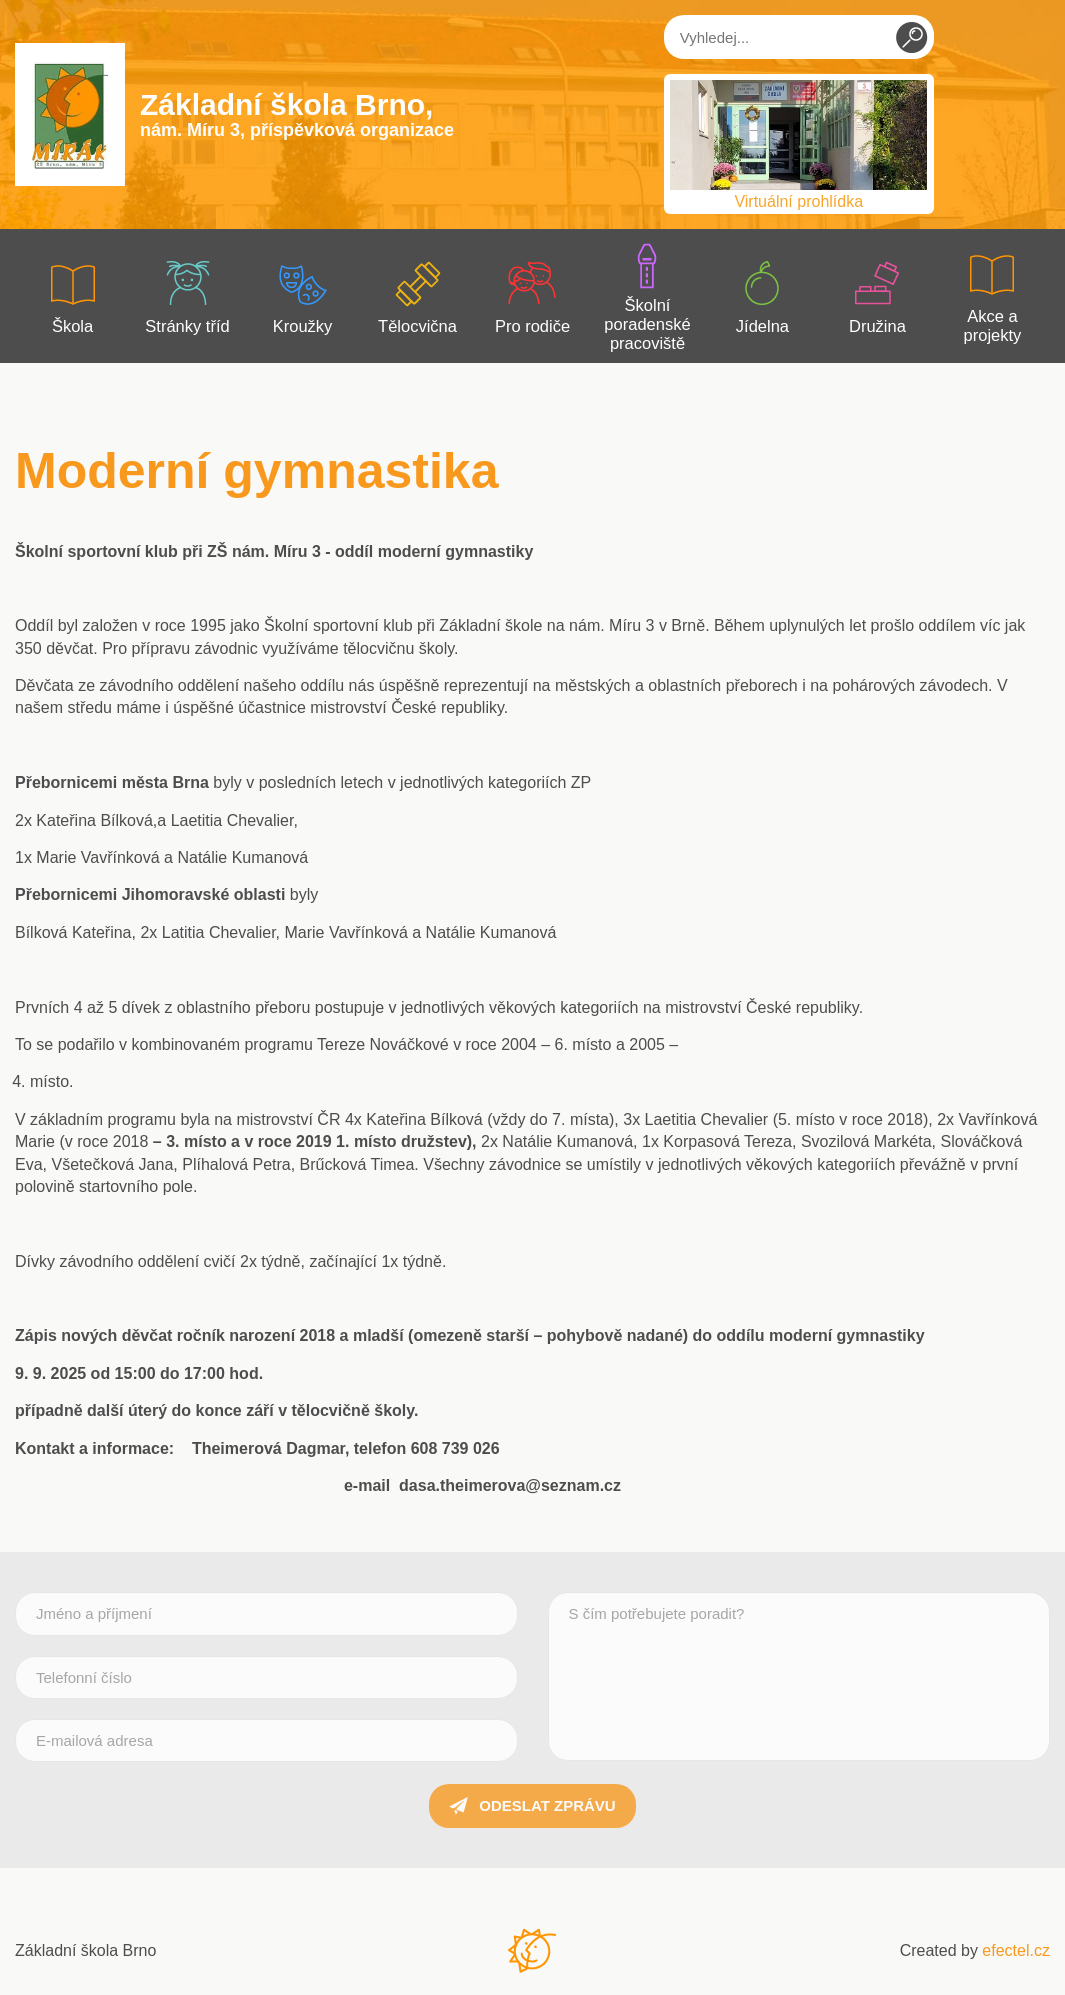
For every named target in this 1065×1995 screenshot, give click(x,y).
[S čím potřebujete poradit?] (799, 1676)
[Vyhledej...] (799, 37)
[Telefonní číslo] (266, 1677)
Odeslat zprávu (532, 1806)
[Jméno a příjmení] (266, 1613)
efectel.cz (1016, 1950)
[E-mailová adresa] (266, 1740)
